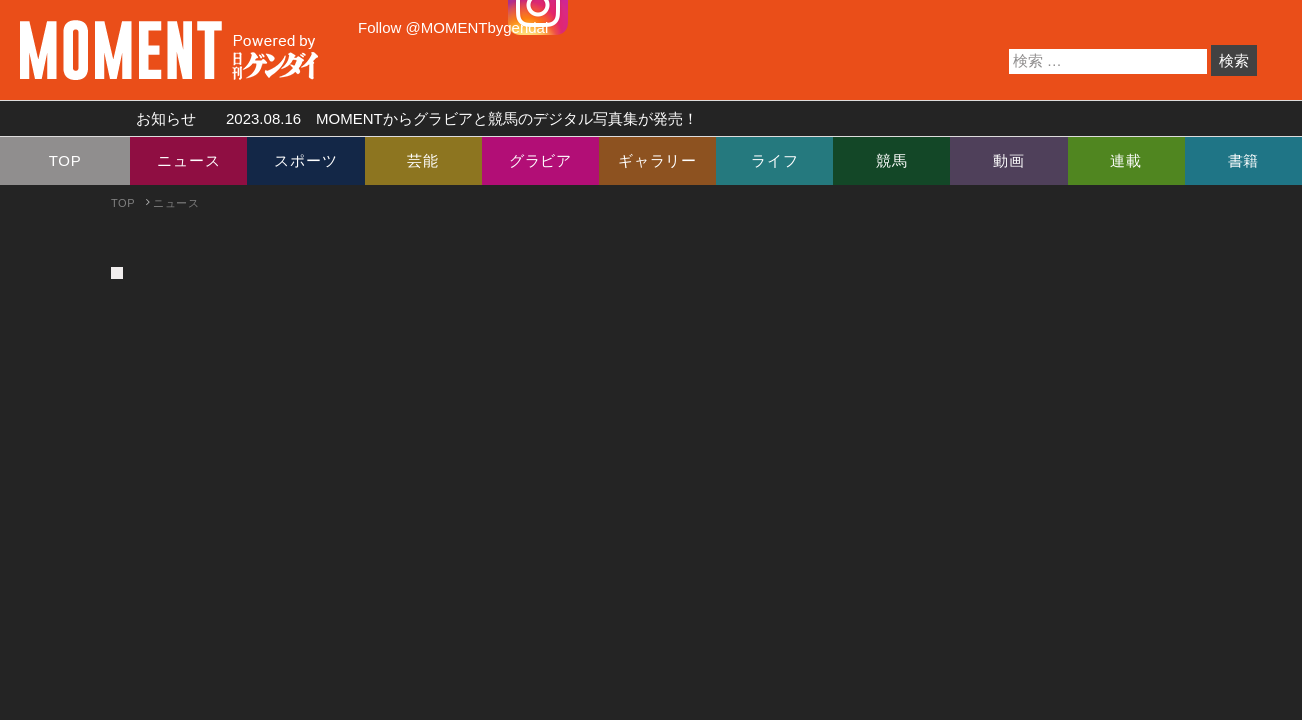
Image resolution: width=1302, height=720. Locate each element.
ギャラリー (657, 160)
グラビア (540, 160)
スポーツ (305, 160)
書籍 (1244, 160)
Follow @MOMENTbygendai (453, 27)
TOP (65, 160)
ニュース (188, 160)
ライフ (774, 160)
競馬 (892, 160)
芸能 (423, 160)
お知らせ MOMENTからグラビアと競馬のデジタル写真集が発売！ (409, 118)
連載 (1126, 160)
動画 (1009, 160)
